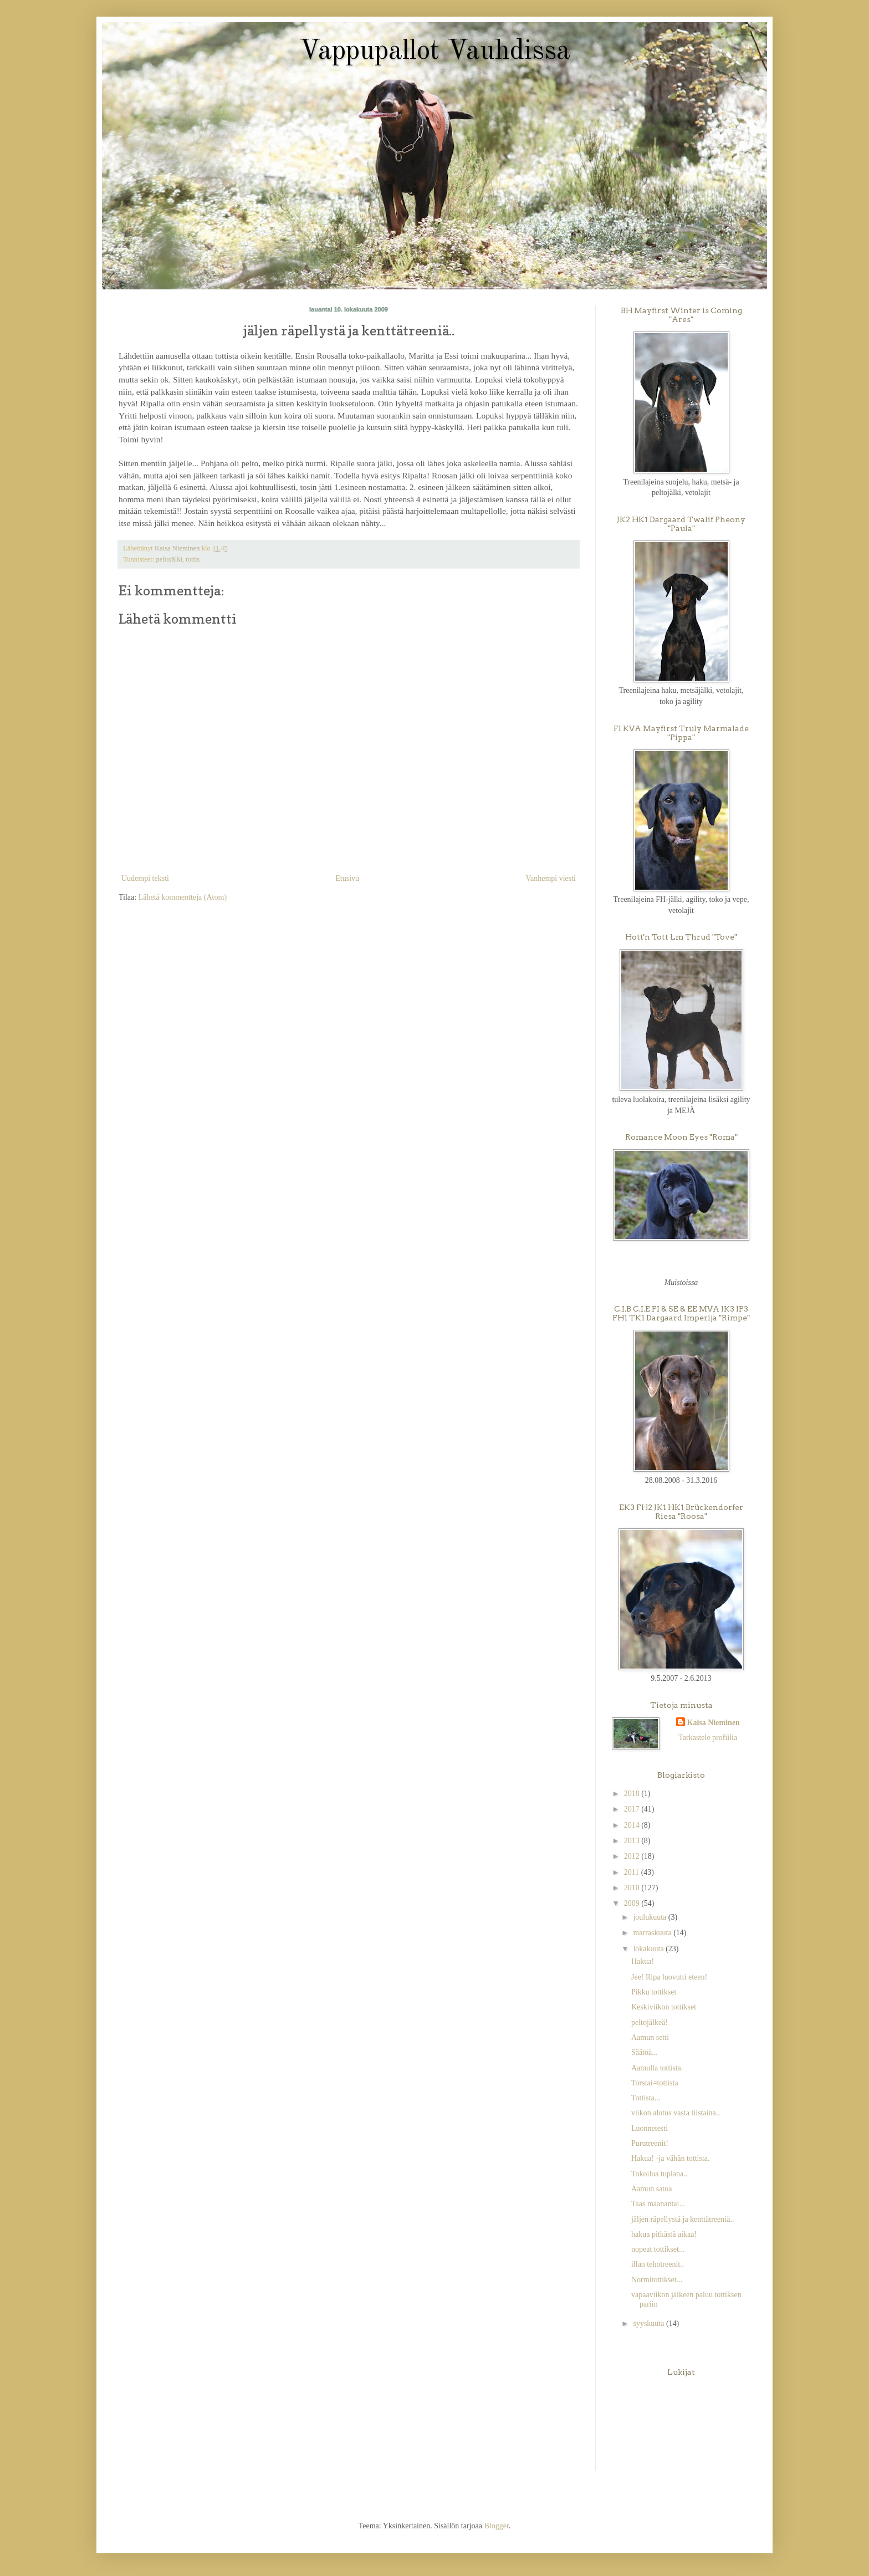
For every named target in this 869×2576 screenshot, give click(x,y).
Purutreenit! (649, 2143)
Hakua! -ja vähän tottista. (670, 2158)
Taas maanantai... (658, 2204)
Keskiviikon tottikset (663, 2007)
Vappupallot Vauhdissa (434, 51)
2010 (633, 1888)
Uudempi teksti (145, 878)
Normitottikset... (656, 2280)
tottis (193, 559)
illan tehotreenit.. (657, 2264)
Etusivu (347, 878)
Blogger (496, 2526)
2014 (633, 1825)
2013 (633, 1841)
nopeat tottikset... (657, 2249)
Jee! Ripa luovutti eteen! (669, 1977)
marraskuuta (653, 1933)
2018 (633, 1793)
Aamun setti (650, 2037)
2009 (633, 1903)
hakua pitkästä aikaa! (664, 2234)
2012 (633, 1856)
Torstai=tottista (654, 2083)
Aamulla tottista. (657, 2068)
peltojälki (169, 559)
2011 (632, 1872)
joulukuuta (650, 1917)
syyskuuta (649, 2323)
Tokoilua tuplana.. (659, 2174)
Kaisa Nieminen (713, 1722)
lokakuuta (649, 1949)
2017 (633, 1809)
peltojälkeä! (649, 2022)
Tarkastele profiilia (707, 1737)
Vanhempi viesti (550, 878)
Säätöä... (644, 2052)
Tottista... (645, 2098)
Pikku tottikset (653, 1992)
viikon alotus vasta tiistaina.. (675, 2113)
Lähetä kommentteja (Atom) (183, 897)
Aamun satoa (651, 2189)
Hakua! (642, 1961)
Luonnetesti (649, 2128)
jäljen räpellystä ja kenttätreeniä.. (682, 2219)
